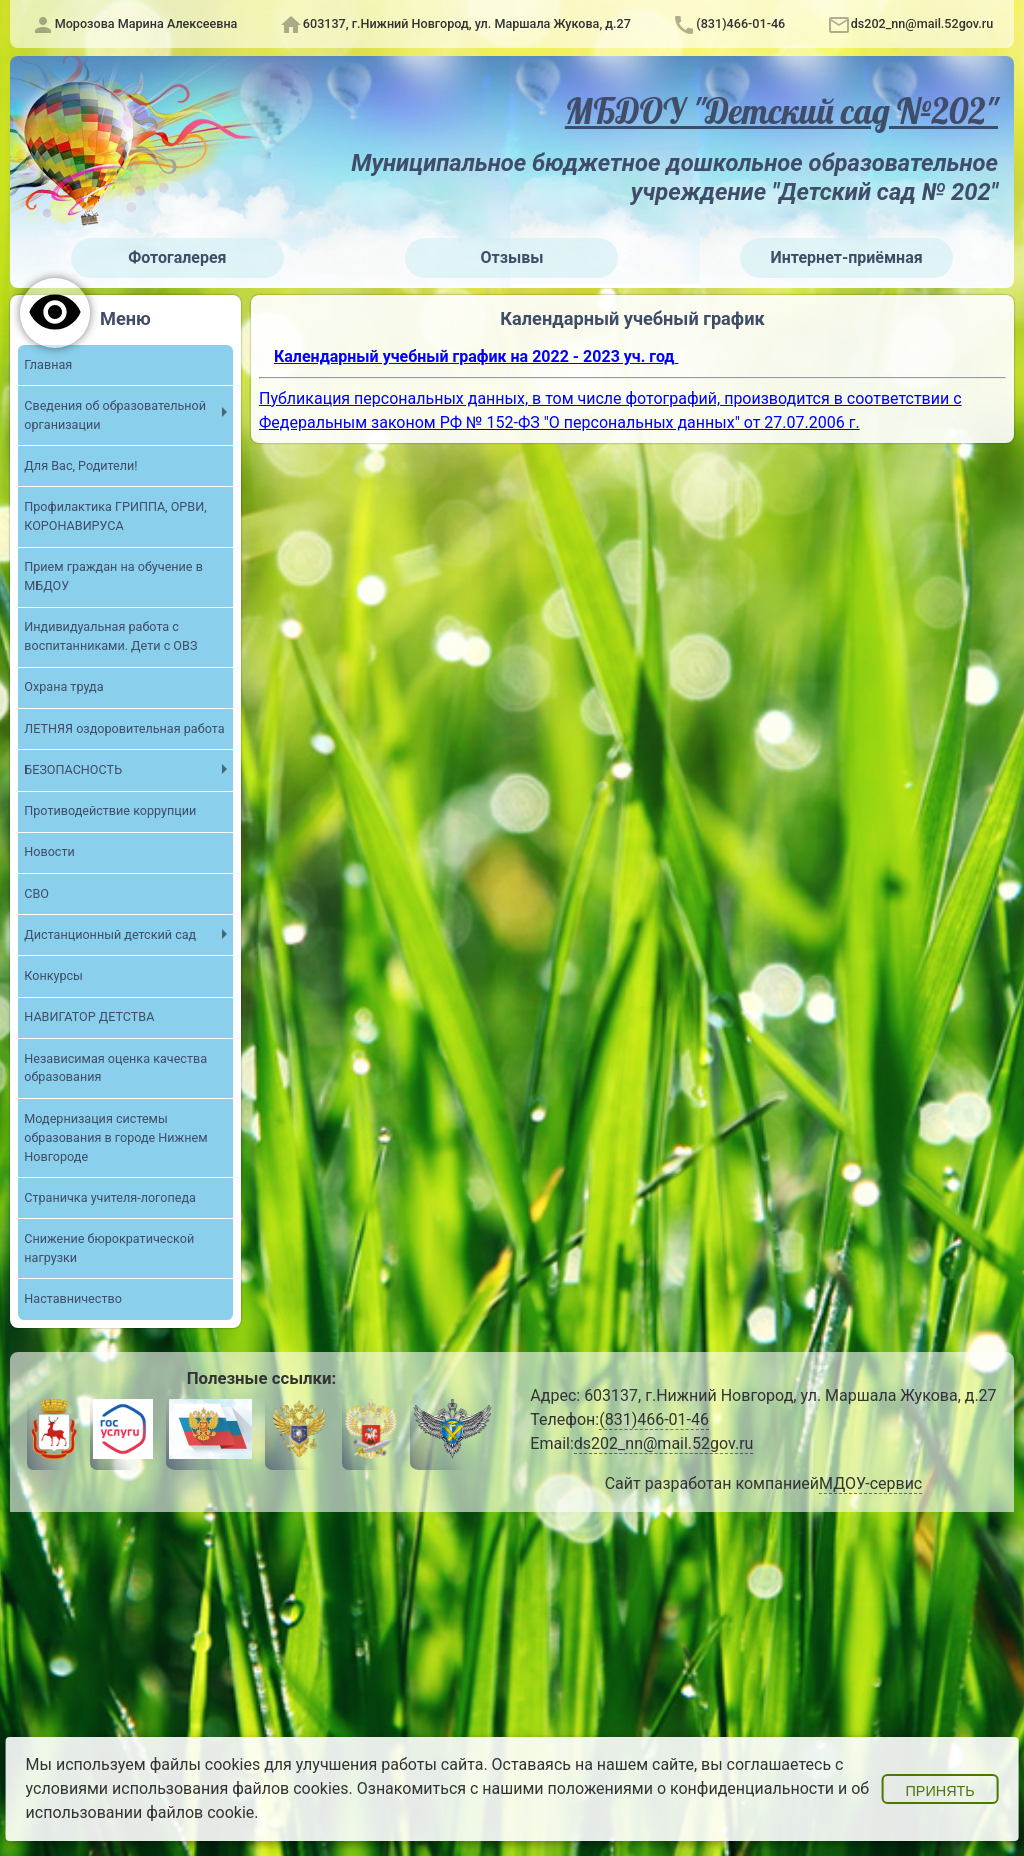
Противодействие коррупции (110, 810)
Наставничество (73, 1298)
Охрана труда (63, 686)
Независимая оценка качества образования (115, 1068)
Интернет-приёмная (847, 257)
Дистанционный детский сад (110, 934)
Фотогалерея (177, 257)
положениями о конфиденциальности (691, 1788)
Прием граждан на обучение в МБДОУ (113, 576)
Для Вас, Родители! (80, 465)
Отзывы (512, 257)
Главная (48, 364)
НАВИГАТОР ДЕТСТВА (89, 1016)
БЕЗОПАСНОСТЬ (73, 769)
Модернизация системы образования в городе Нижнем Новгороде (115, 1137)
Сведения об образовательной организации (115, 415)
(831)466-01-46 (740, 23)
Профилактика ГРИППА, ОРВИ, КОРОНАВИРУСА (115, 516)
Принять (939, 1791)
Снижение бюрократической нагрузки (109, 1248)
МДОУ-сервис (870, 1483)
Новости (49, 851)
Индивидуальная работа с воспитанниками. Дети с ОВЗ (110, 636)
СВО (36, 893)
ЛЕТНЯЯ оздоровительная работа (124, 728)
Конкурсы (53, 975)
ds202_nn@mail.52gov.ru (922, 23)
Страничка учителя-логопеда (110, 1197)
